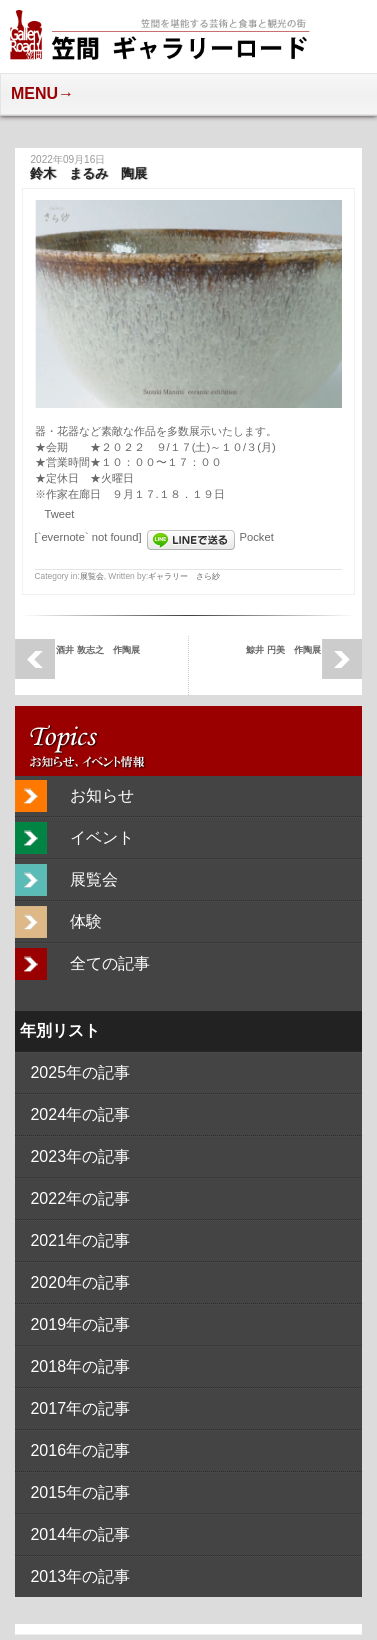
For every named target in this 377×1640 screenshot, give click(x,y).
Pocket (257, 537)
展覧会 (92, 576)
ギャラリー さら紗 (184, 576)
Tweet (60, 514)
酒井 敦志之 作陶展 (98, 649)
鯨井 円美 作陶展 (283, 649)
